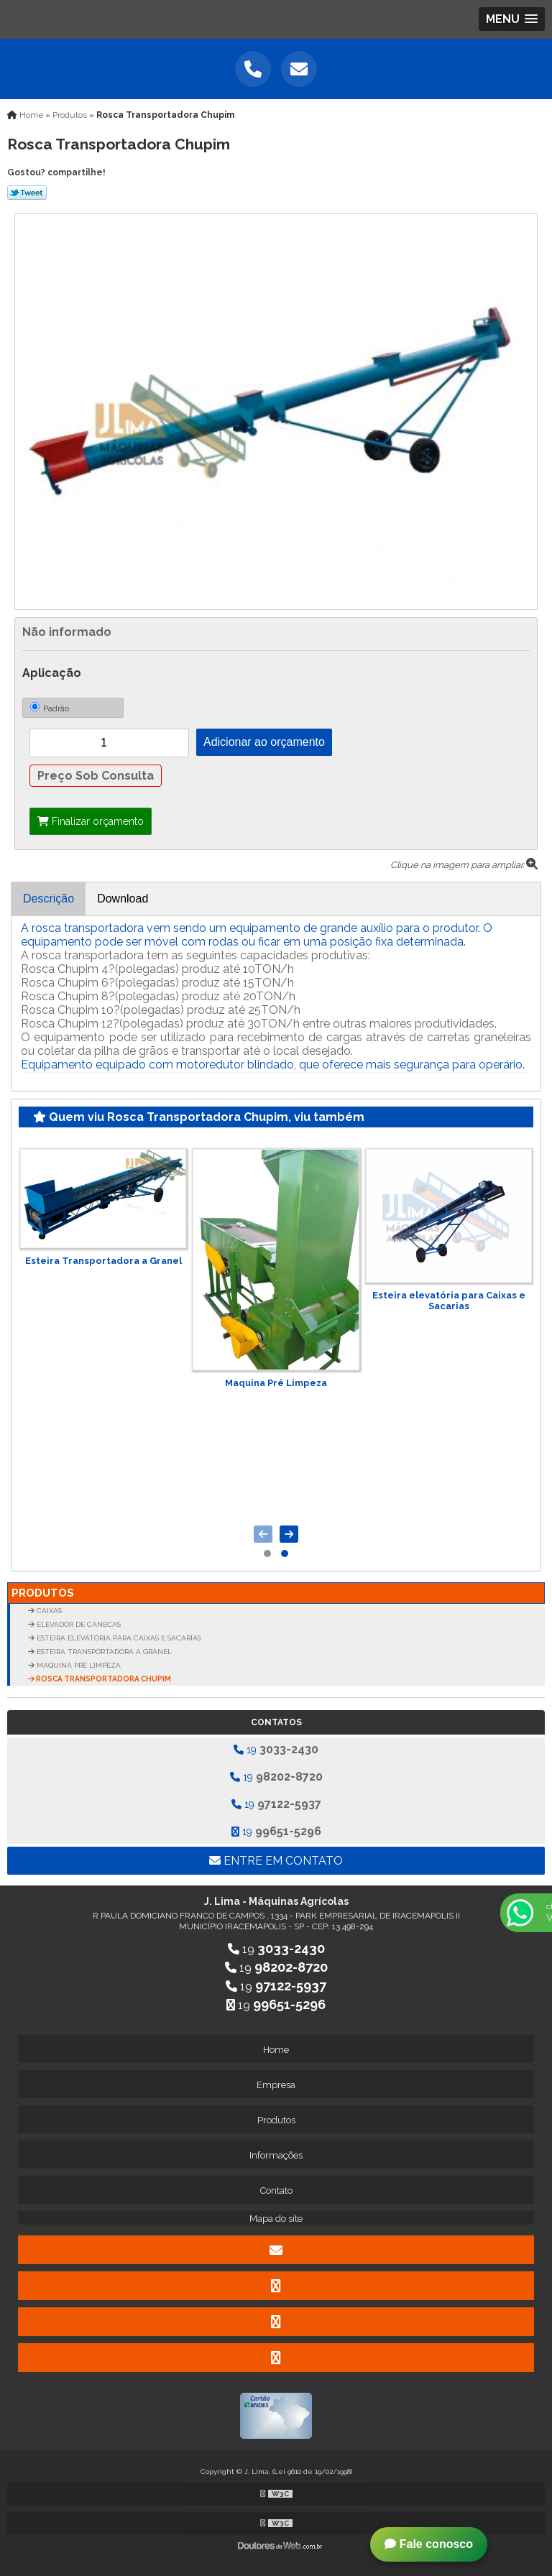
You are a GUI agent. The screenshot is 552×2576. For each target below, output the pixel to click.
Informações (276, 2155)
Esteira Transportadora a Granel (103, 1260)
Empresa (276, 2084)
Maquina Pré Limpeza (276, 1382)
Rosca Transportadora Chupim (102, 1679)
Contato (276, 2190)
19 (276, 1749)
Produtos (43, 1593)
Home (276, 2049)
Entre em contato (276, 1861)
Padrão (49, 708)
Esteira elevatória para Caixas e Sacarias (448, 1300)
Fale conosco (429, 2544)
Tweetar (27, 192)
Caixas (48, 1611)
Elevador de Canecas (77, 1624)
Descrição (48, 898)
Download (122, 898)
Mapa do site (276, 2218)
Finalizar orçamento (90, 821)
